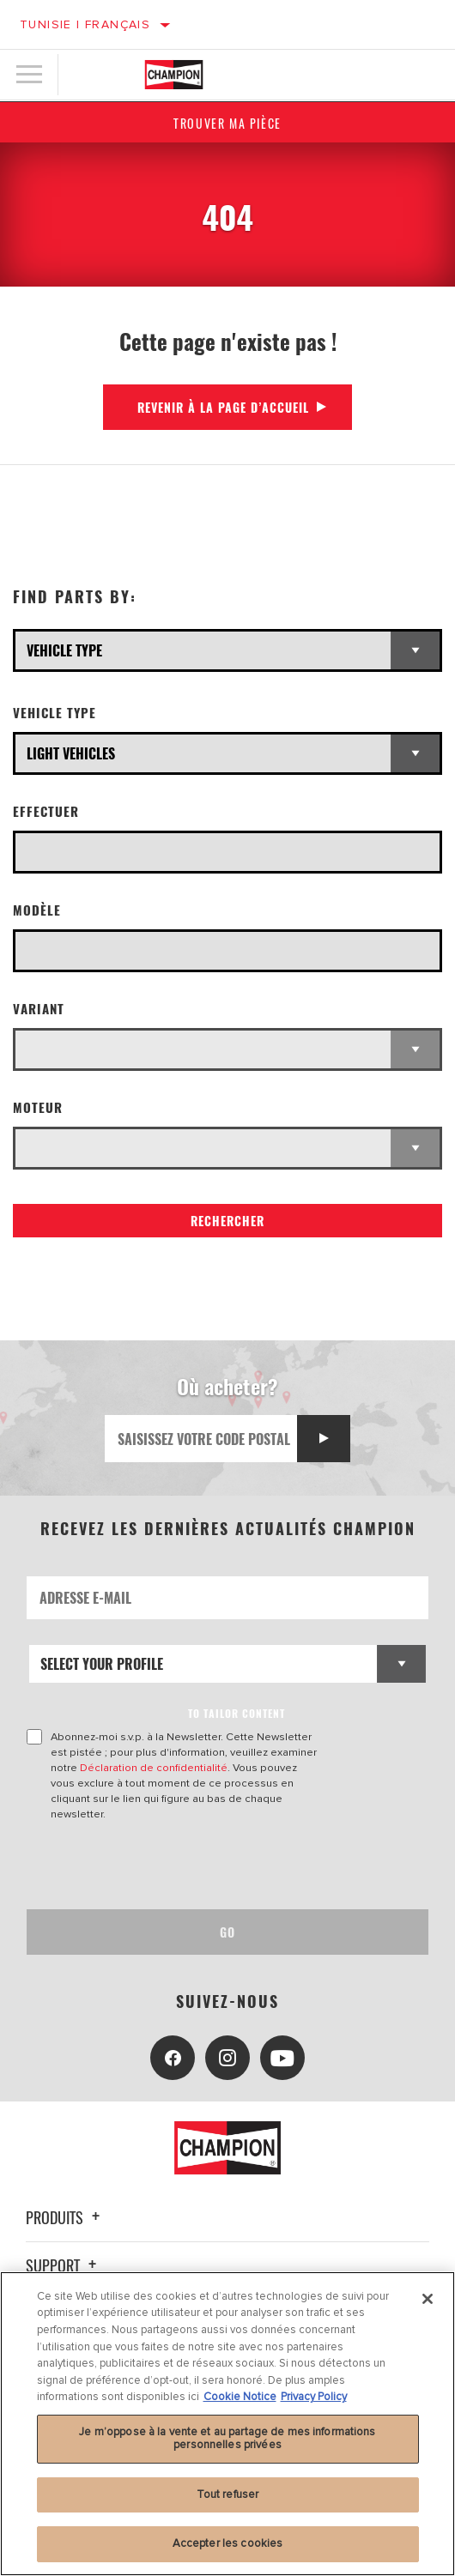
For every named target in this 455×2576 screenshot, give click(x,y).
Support (63, 2265)
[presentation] (169, 1865)
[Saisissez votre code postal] (201, 1438)
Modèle (37, 910)
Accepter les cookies (228, 2543)
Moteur (38, 1107)
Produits (65, 2217)
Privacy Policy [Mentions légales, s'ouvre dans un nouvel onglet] (314, 2397)
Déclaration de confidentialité (154, 1768)
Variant (38, 1008)
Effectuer (46, 811)
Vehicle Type (54, 712)
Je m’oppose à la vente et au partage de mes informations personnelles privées (227, 2438)
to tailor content (236, 1713)
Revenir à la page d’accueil (223, 407)
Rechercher (227, 1221)
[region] (227, 2423)
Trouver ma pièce (227, 123)
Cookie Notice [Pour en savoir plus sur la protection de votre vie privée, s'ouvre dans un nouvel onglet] (239, 2397)
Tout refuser (228, 2494)
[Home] (174, 74)
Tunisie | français (85, 24)
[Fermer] (427, 2299)
